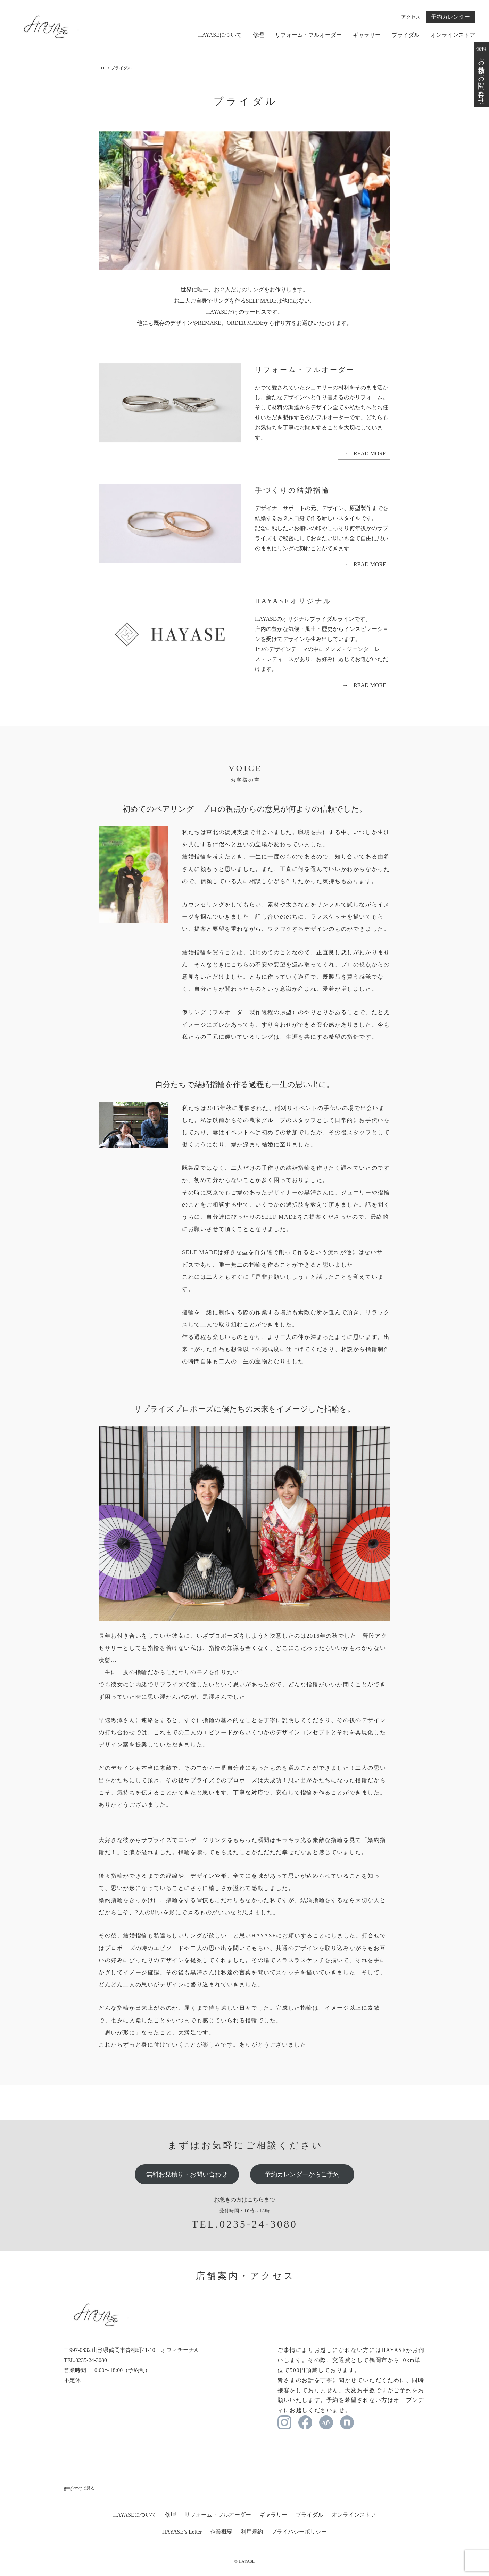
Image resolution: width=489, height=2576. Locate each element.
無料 (481, 74)
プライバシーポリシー (299, 2532)
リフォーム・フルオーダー (308, 35)
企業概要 (221, 2532)
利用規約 (252, 2532)
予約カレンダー (450, 17)
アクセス (411, 17)
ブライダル (406, 35)
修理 (258, 35)
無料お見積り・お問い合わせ (186, 2174)
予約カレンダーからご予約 (302, 2174)
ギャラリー (367, 35)
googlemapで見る (79, 2488)
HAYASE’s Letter (182, 2532)
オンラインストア (453, 35)
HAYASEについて (220, 35)
